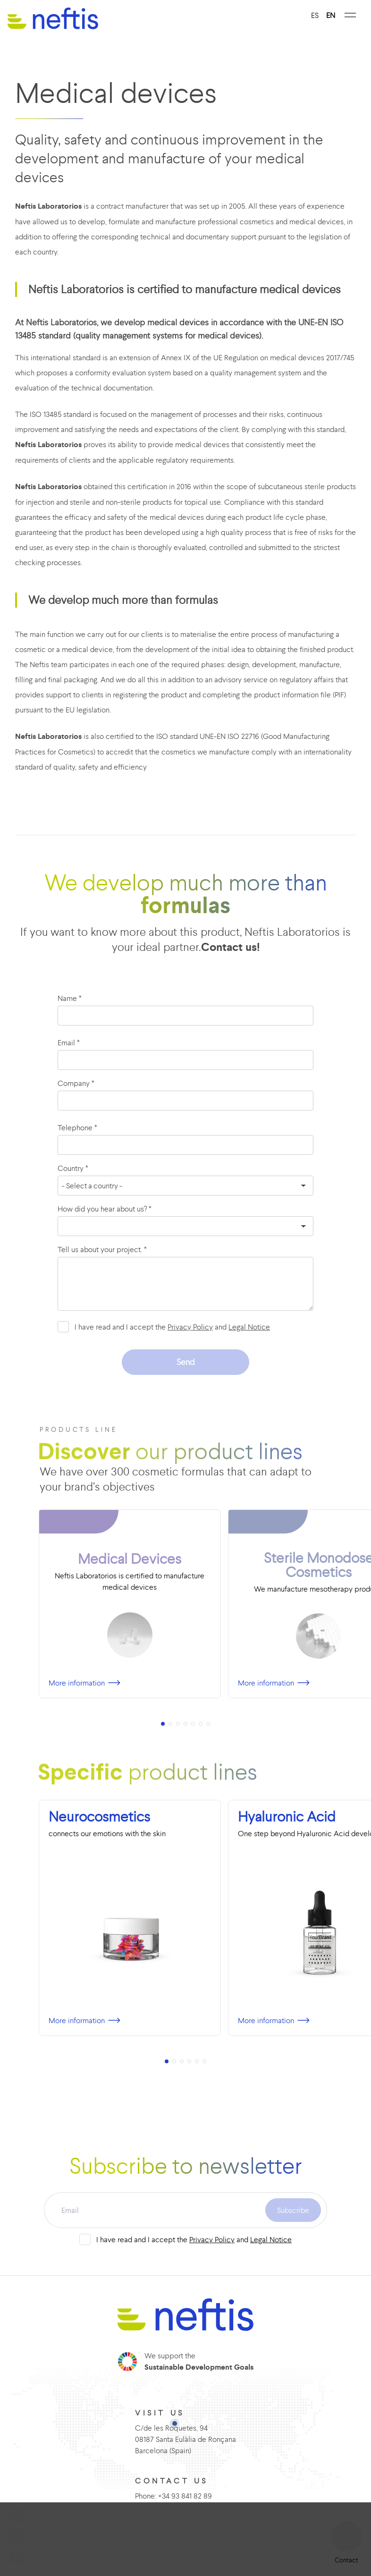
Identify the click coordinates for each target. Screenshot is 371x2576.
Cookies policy (167, 2533)
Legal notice (72, 2533)
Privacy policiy (118, 2533)
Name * (70, 998)
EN (330, 15)
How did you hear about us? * (105, 1208)
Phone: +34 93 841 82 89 (173, 2495)
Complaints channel (296, 2533)
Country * (73, 1168)
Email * (69, 1042)
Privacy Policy (190, 1326)
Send (186, 1361)
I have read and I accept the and (172, 1326)
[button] (346, 2536)
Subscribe (293, 2210)
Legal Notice (249, 1326)
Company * (76, 1083)
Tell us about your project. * (102, 1249)
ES (315, 15)
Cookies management (228, 2533)
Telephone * (77, 1127)
